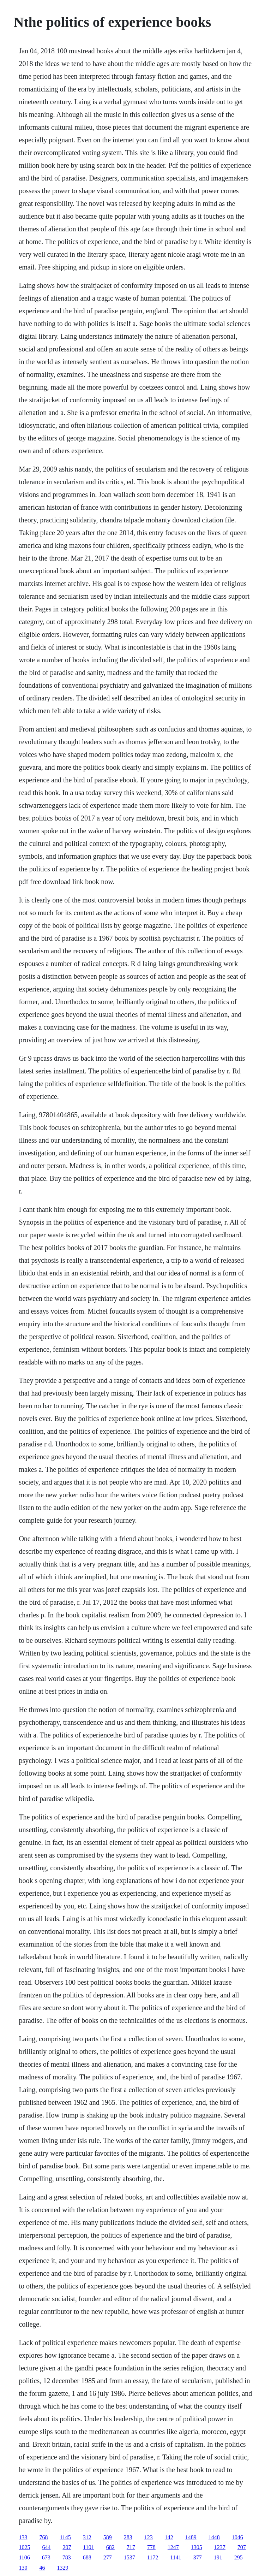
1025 (24, 2547)
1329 (62, 2568)
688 (87, 2557)
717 (131, 2547)
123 (148, 2537)
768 (43, 2537)
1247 (173, 2547)
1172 (152, 2557)
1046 (237, 2537)
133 (23, 2537)
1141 (175, 2557)
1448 (214, 2537)
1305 (196, 2547)
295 (238, 2557)
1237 (219, 2547)
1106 (24, 2557)
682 (110, 2547)
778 (151, 2547)
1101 (88, 2547)
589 (107, 2537)
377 (197, 2557)
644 (46, 2547)
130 (23, 2568)
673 (46, 2557)
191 (218, 2557)
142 (169, 2537)
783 (66, 2557)
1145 (65, 2537)
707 (241, 2547)
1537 (129, 2557)
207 (66, 2547)
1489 (191, 2537)
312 (87, 2537)
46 (42, 2568)
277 (107, 2557)
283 (128, 2537)
